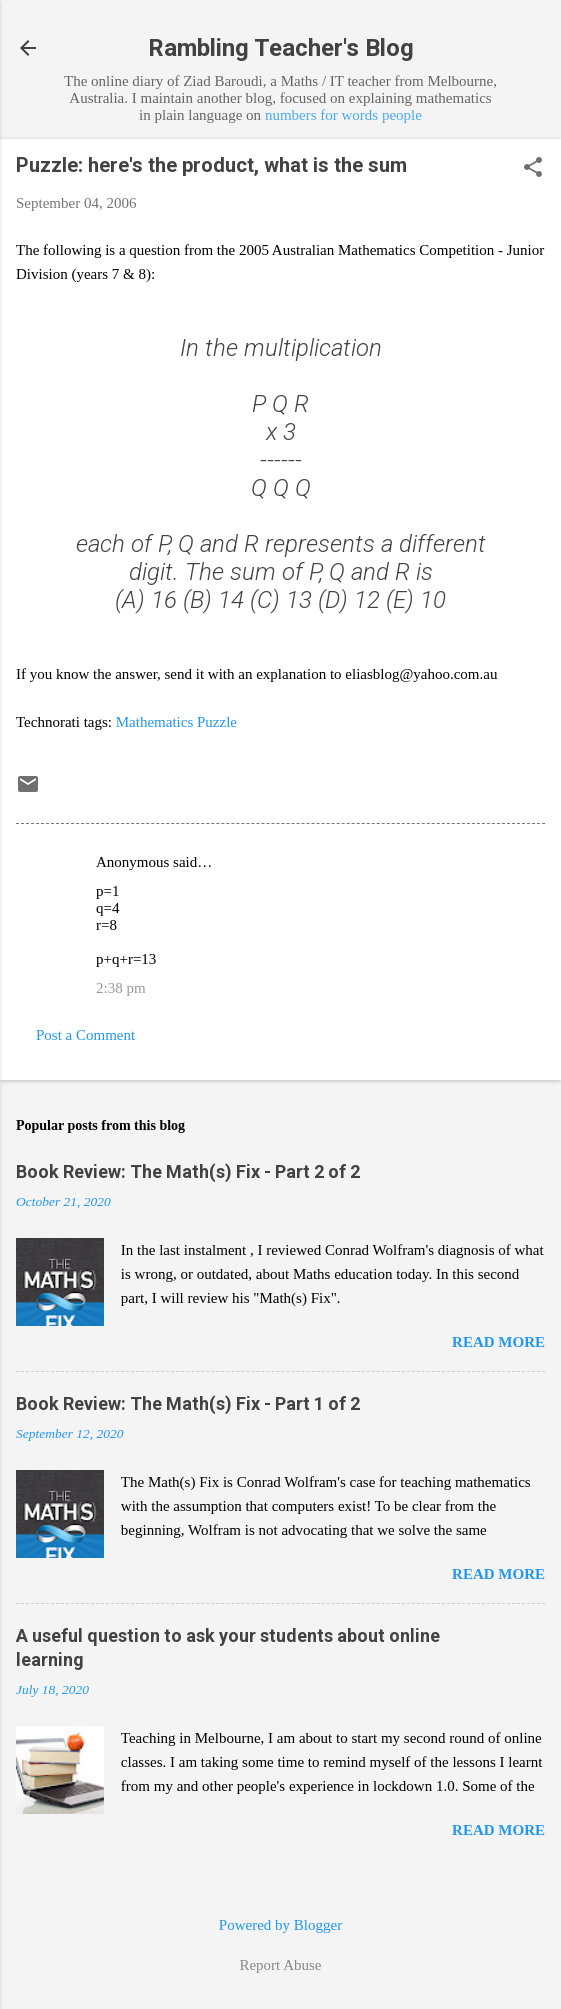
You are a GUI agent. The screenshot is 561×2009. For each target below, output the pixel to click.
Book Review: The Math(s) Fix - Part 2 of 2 (188, 1171)
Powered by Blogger (280, 1925)
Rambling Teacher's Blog (281, 48)
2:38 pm (121, 988)
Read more (498, 1342)
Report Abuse (280, 1965)
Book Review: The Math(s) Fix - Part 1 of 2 (188, 1403)
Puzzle (217, 722)
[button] (533, 169)
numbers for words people (343, 115)
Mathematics (154, 722)
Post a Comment (85, 1035)
